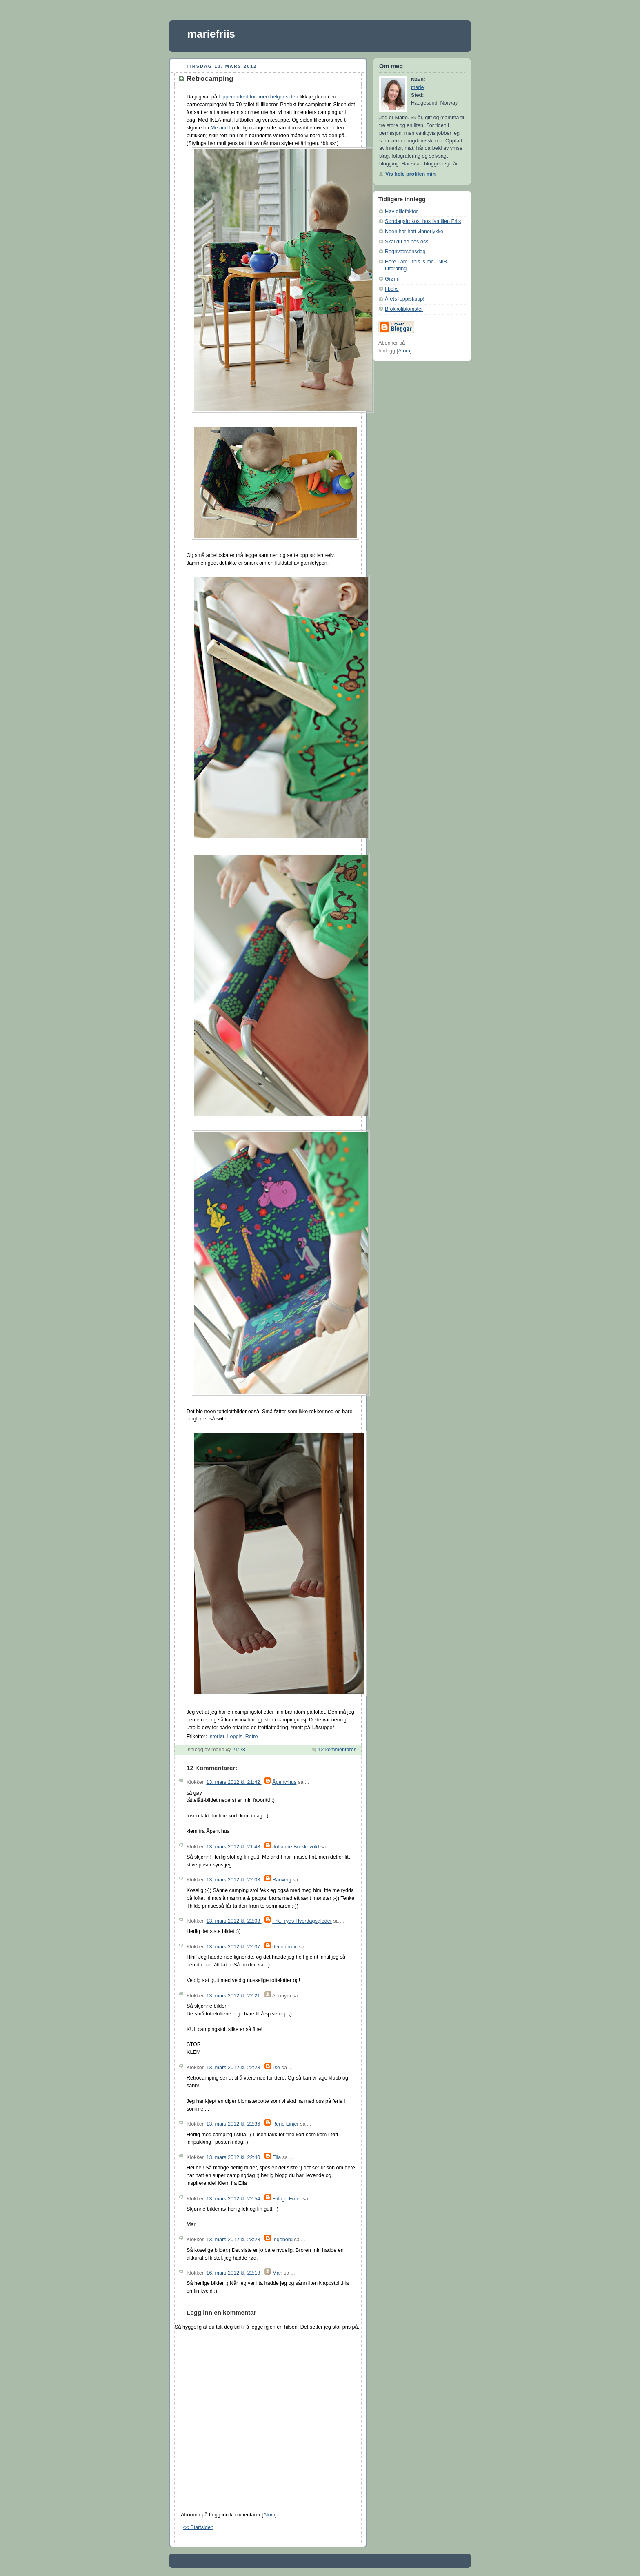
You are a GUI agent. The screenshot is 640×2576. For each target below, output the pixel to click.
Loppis (234, 1736)
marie (417, 87)
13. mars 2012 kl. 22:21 (233, 1996)
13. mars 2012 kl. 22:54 (233, 2199)
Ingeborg (282, 2239)
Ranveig (281, 1880)
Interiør (216, 1736)
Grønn (392, 279)
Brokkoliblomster (404, 309)
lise (276, 2068)
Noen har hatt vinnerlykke (414, 231)
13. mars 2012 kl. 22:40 (233, 2157)
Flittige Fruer (286, 2199)
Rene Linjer (285, 2124)
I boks (392, 289)
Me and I (221, 128)
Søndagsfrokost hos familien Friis (423, 221)
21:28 (238, 1749)
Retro (251, 1736)
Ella (276, 2157)
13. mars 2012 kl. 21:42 (233, 1782)
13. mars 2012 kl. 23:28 (233, 2239)
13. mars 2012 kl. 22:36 (233, 2124)
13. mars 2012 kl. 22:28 (233, 2068)
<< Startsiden (198, 2527)
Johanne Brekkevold (295, 1847)
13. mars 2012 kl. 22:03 (233, 1880)
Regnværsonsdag (405, 251)
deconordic (285, 1947)
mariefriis (211, 34)
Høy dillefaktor (401, 211)
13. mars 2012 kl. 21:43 (233, 1847)
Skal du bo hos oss (407, 242)
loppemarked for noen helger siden (258, 97)
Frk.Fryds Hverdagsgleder (302, 1921)
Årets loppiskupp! (404, 299)
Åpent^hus (284, 1782)
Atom (269, 2515)
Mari (277, 2273)
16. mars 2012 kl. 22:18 (233, 2273)
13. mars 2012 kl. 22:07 (233, 1947)
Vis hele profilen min (410, 174)
